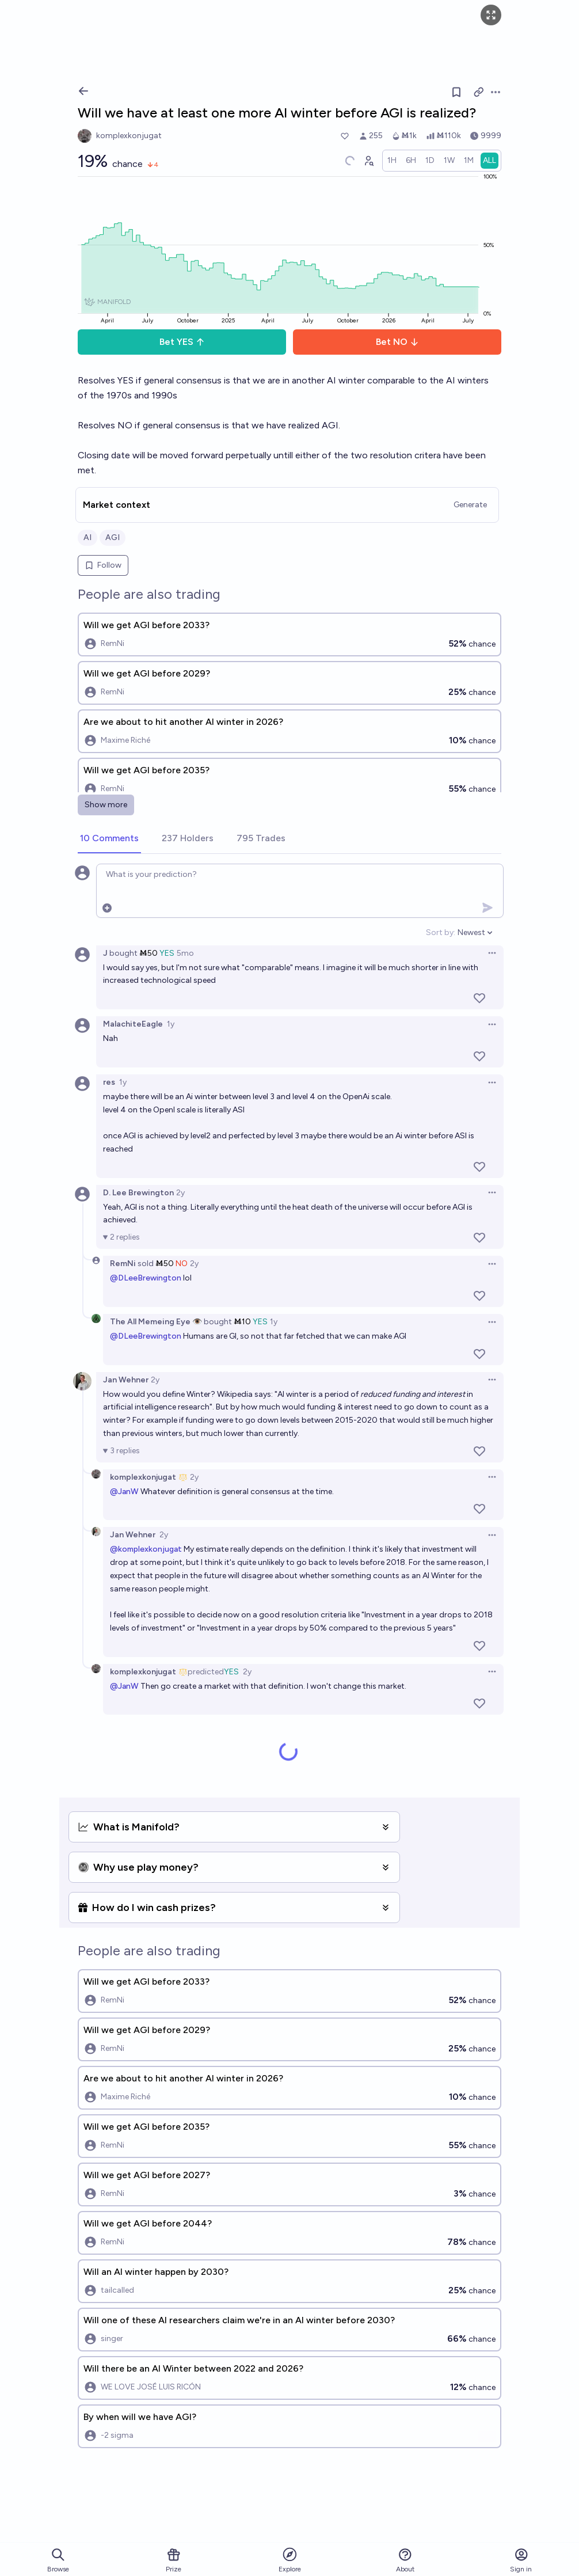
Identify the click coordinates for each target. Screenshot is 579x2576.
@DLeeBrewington (145, 1278)
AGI (112, 537)
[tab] (109, 839)
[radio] (392, 161)
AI (87, 537)
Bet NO (397, 341)
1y (170, 1024)
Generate (470, 505)
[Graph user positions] (368, 160)
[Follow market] (456, 92)
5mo (185, 953)
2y (180, 1193)
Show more (106, 805)
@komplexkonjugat (146, 1549)
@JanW (124, 1491)
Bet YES (182, 341)
